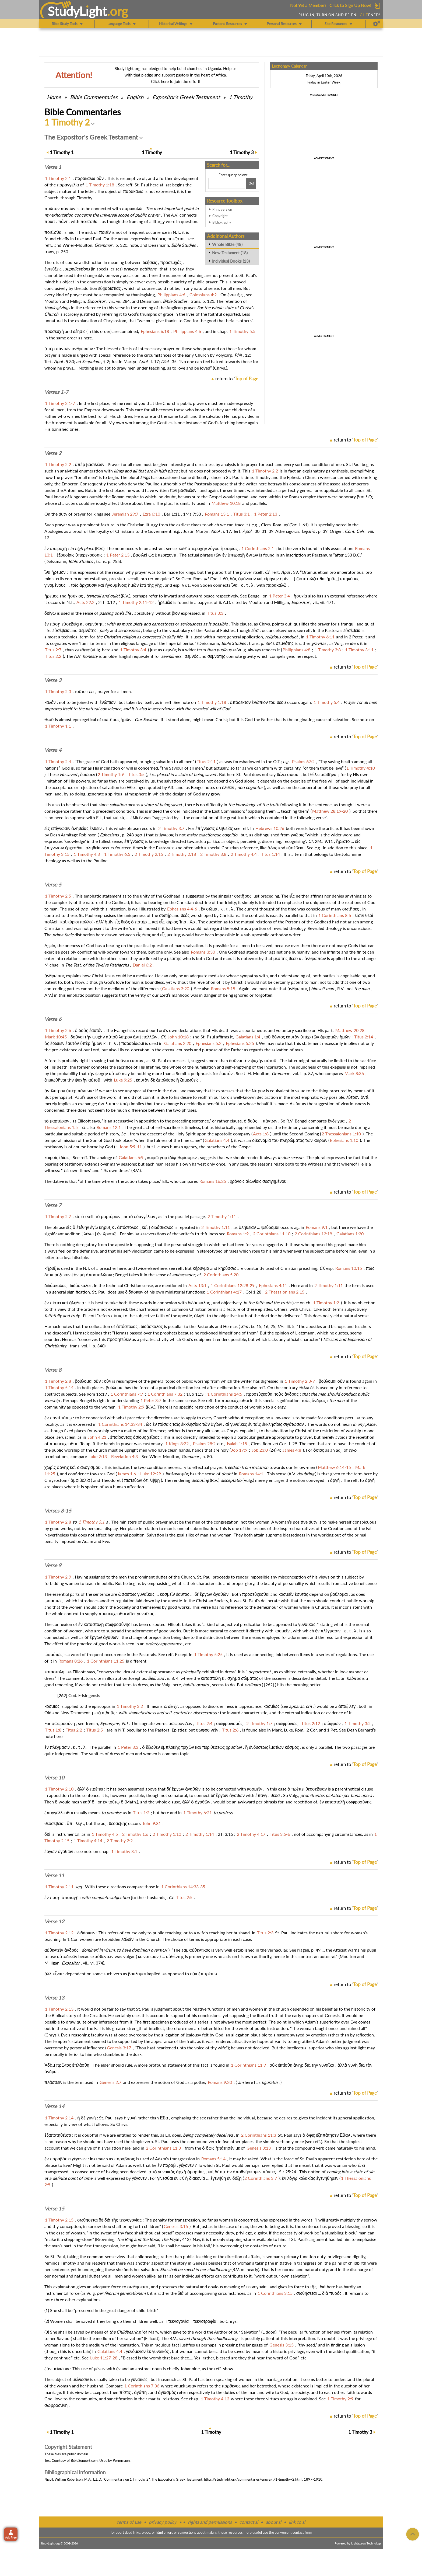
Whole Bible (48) (227, 244)
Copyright (220, 216)
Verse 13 (54, 1998)
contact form (302, 2532)
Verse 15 (54, 2209)
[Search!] (251, 183)
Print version (222, 209)
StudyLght (77, 11)
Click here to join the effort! (175, 81)
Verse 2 (52, 453)
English (134, 97)
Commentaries (94, 97)
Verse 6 (52, 1019)
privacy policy (163, 2522)
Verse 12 (54, 1921)
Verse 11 (54, 1875)
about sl (273, 2522)
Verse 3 (52, 680)
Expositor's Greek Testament (186, 97)
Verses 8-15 (57, 1511)
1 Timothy (240, 97)
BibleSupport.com (84, 2460)
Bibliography (221, 222)
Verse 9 (52, 1565)
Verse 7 (52, 1205)
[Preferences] (376, 24)
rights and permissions (210, 2522)
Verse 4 (52, 750)
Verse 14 (54, 2106)
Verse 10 (54, 1778)
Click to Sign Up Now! (350, 5)
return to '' (237, 378)
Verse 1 (52, 167)
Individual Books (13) (231, 261)
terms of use (129, 2522)
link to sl (297, 2522)
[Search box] (226, 183)
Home (54, 97)
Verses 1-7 (56, 392)
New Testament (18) (230, 252)
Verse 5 (52, 885)
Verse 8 (52, 1370)
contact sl (248, 2522)
